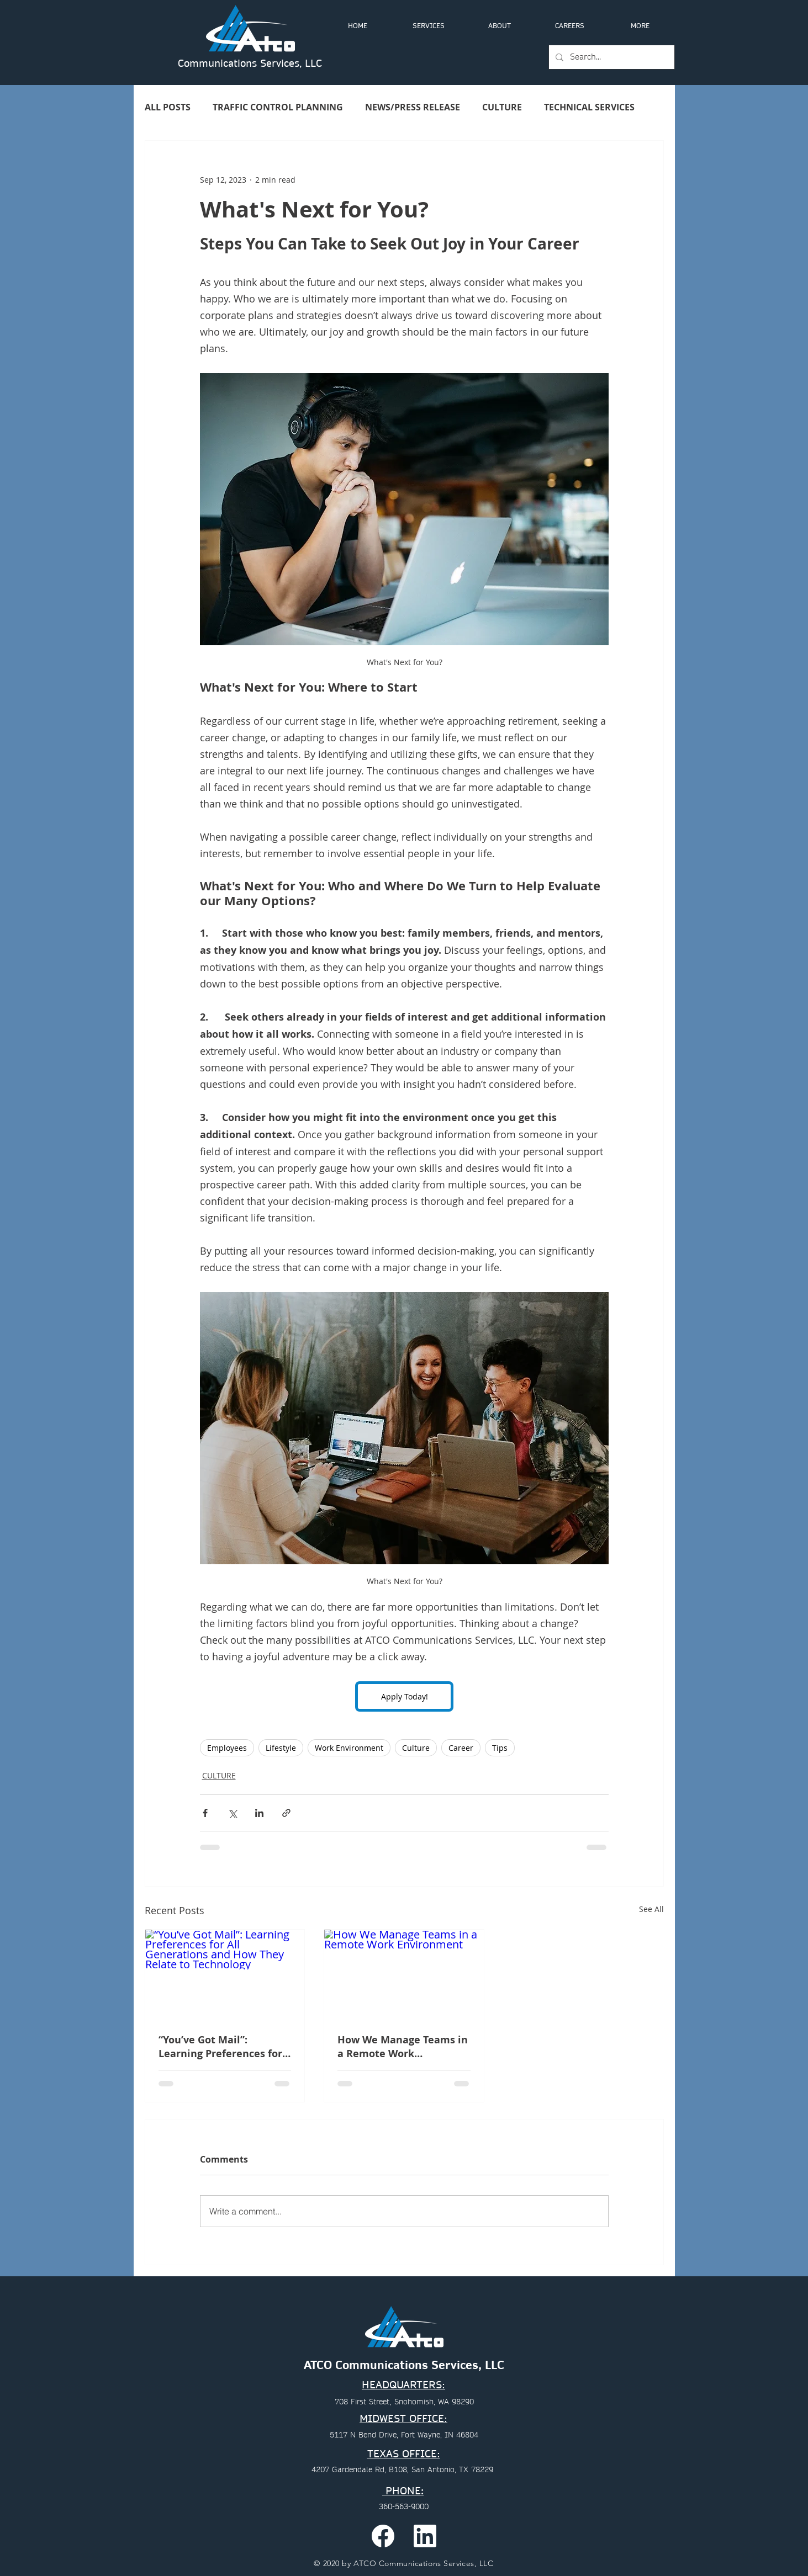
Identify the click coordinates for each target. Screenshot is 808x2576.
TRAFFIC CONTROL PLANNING (278, 107)
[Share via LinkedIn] (259, 1813)
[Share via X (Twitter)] (232, 1813)
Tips (500, 1748)
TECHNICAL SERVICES (589, 107)
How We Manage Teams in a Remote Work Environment (402, 2046)
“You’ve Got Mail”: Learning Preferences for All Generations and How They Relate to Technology (224, 2046)
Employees (227, 1748)
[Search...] (610, 57)
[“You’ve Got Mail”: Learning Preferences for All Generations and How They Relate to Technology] (225, 1974)
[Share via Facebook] (205, 1813)
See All (651, 1909)
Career (460, 1748)
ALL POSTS (168, 107)
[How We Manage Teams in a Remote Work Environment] (404, 1974)
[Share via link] (286, 1813)
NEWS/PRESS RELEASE (412, 107)
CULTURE (502, 107)
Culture (416, 1748)
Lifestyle (281, 1748)
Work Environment (349, 1748)
